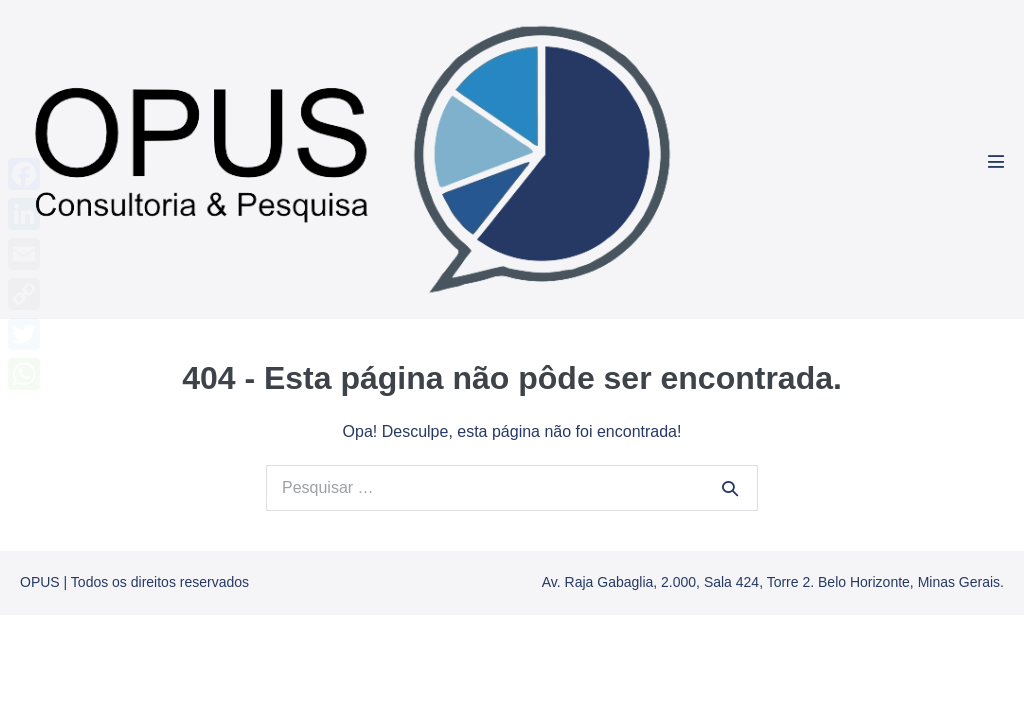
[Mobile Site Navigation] (996, 161)
